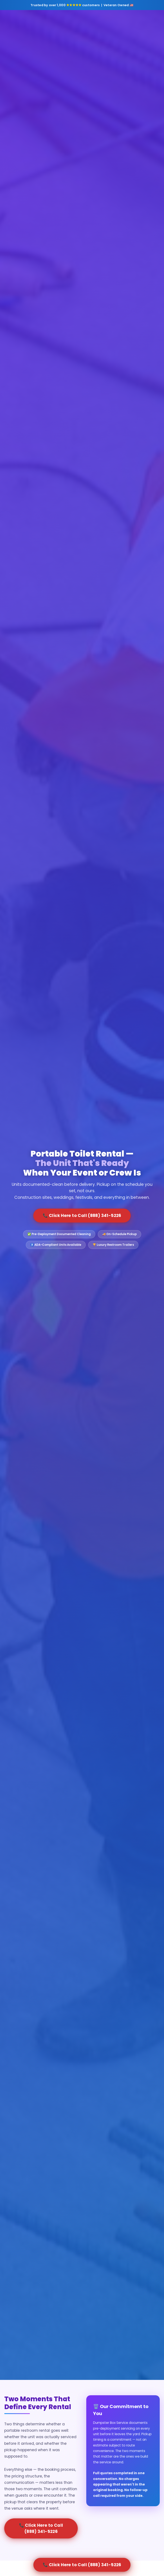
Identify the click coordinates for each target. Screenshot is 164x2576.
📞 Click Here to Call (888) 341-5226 (82, 1215)
